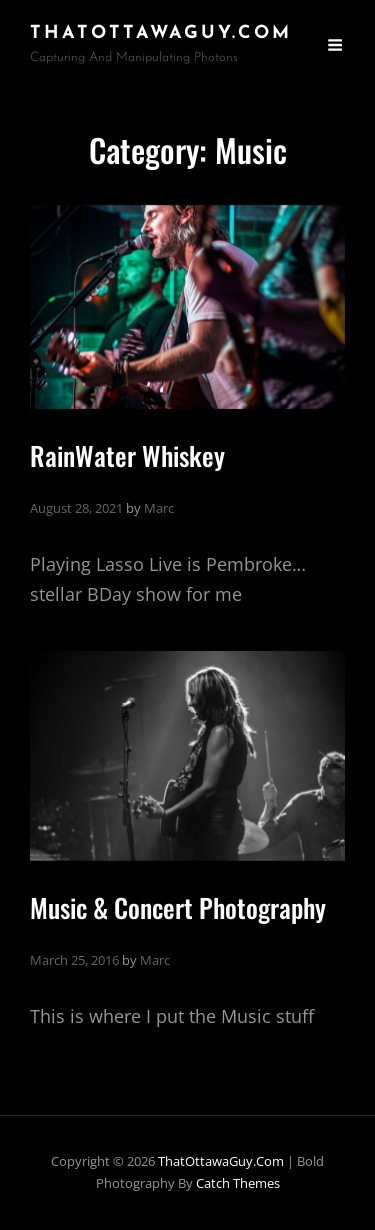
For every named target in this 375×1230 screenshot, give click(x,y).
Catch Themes (238, 1183)
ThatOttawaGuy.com (161, 33)
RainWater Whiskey (127, 455)
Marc (159, 508)
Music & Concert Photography (178, 907)
